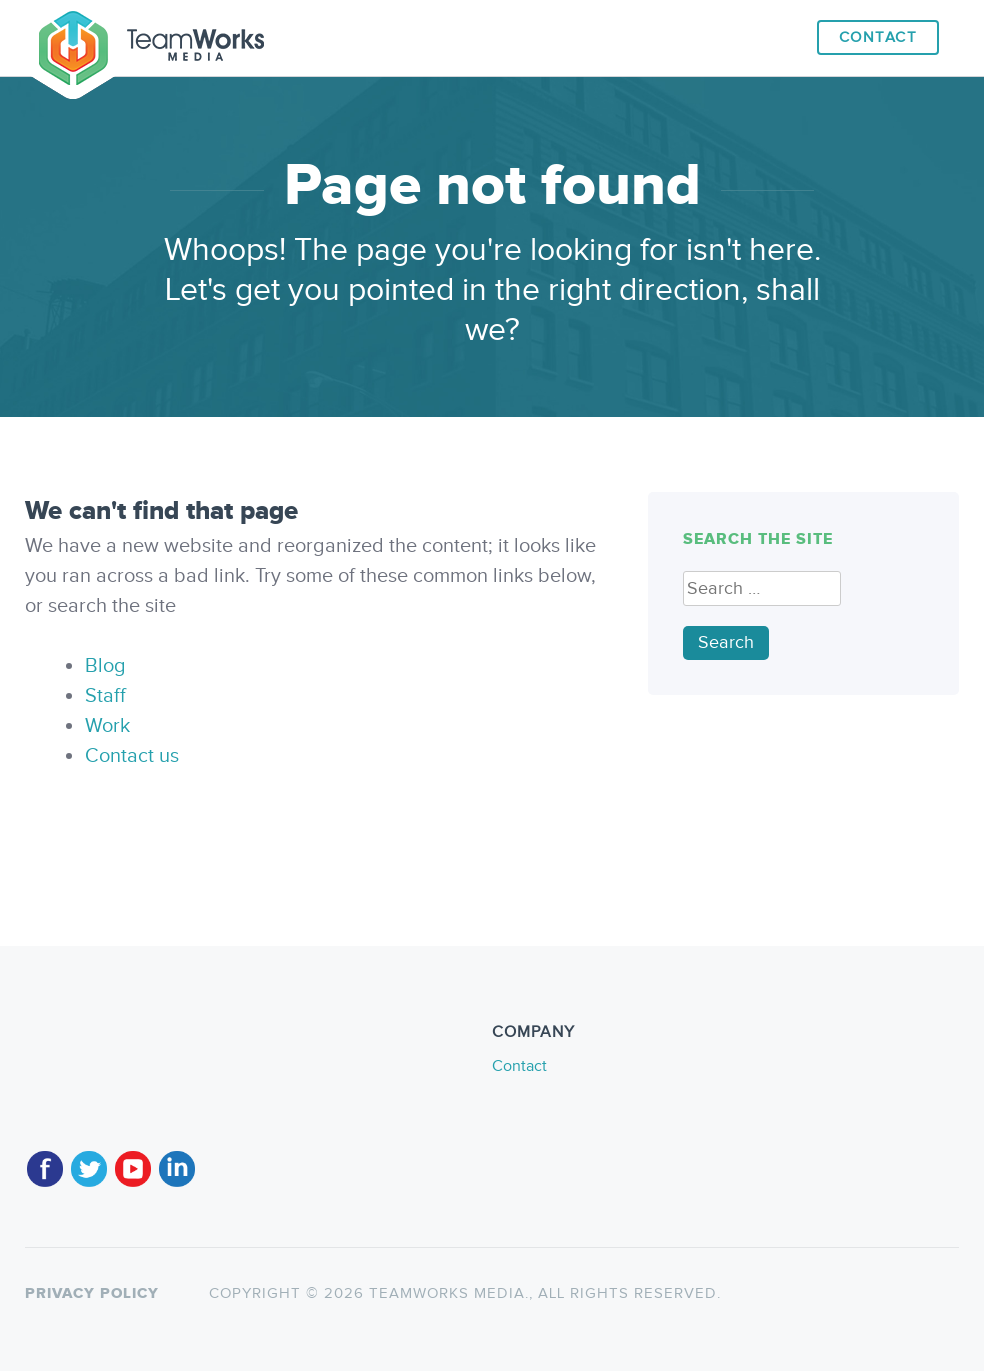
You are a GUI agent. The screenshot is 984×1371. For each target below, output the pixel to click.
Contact (878, 37)
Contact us (132, 756)
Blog (105, 666)
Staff (105, 696)
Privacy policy (92, 1293)
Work (107, 726)
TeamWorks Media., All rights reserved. (542, 1293)
